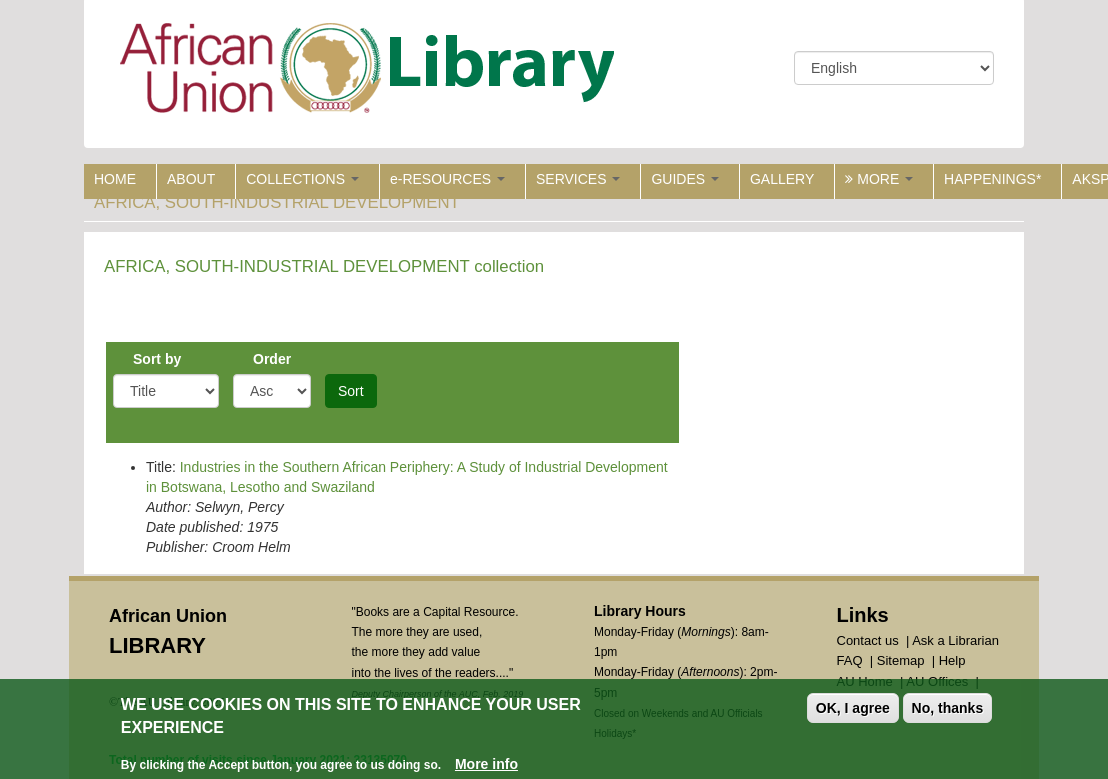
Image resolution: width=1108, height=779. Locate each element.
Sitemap (901, 660)
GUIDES (685, 179)
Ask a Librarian (955, 640)
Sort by (157, 359)
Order (272, 359)
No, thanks (948, 708)
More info (486, 764)
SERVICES (578, 179)
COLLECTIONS (302, 179)
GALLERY (782, 179)
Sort (351, 391)
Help (952, 660)
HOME (115, 179)
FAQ (850, 660)
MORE (879, 179)
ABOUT (191, 179)
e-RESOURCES (447, 179)
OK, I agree (853, 708)
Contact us (868, 640)
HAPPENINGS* (992, 179)
